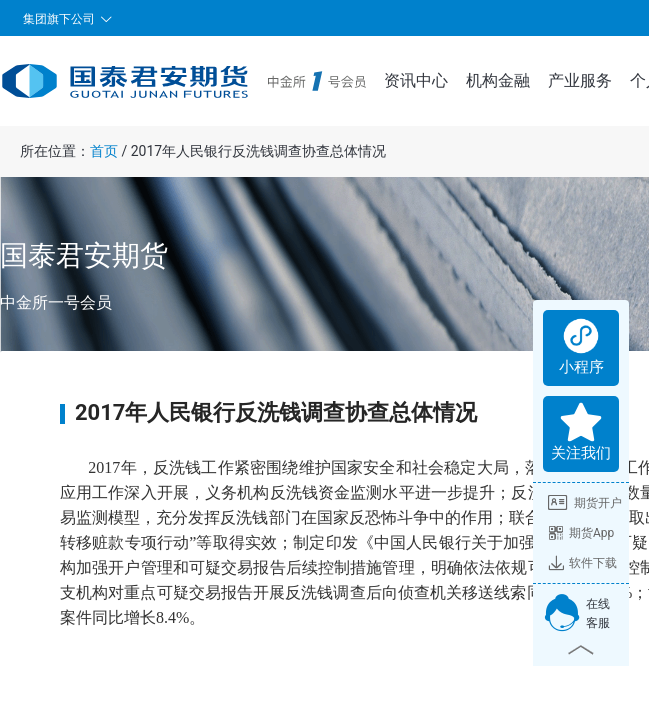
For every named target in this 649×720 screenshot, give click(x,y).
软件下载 (582, 563)
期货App (581, 533)
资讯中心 (416, 80)
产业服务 (580, 80)
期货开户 (585, 503)
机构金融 (498, 80)
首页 (104, 151)
